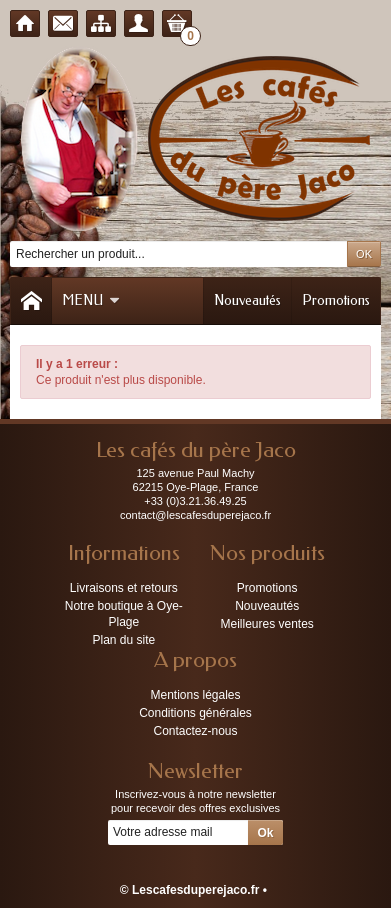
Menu (91, 300)
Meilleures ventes (266, 624)
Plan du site (123, 640)
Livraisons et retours (124, 588)
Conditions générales (195, 713)
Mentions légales (195, 695)
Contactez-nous (195, 731)
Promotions (336, 300)
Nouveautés (247, 300)
